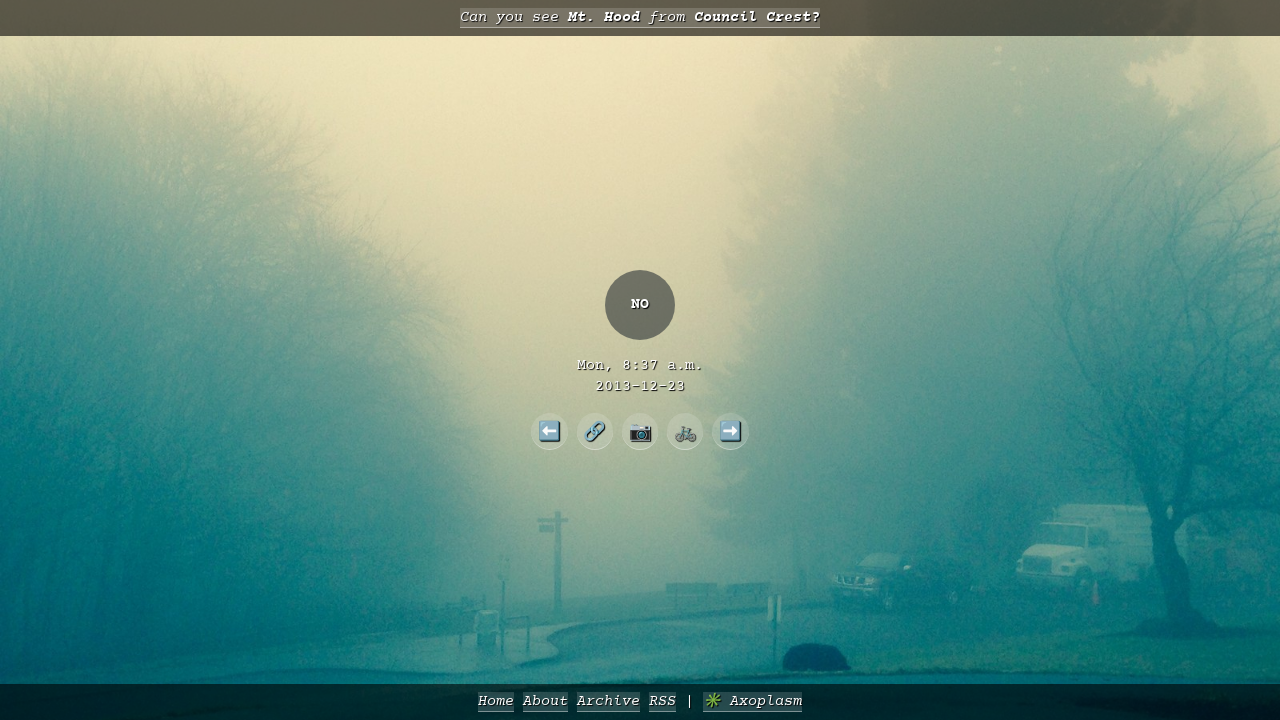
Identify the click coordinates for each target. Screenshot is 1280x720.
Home (496, 701)
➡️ (730, 431)
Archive (608, 701)
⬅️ (549, 431)
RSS (662, 701)
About (545, 701)
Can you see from (640, 17)
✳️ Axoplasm (752, 701)
